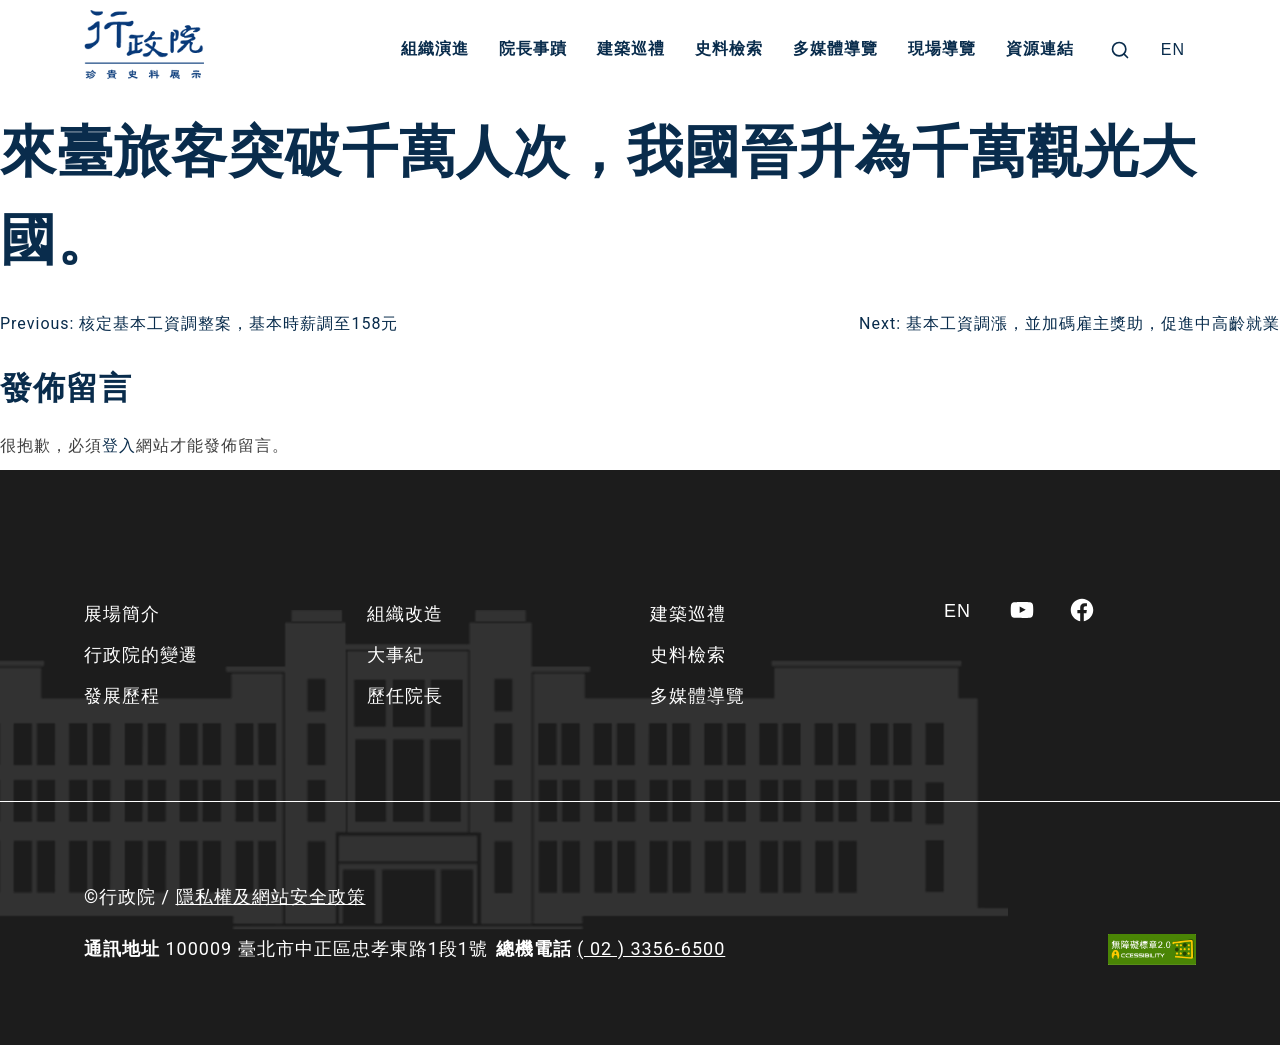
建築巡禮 (632, 49)
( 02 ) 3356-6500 (651, 948)
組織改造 (405, 613)
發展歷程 (122, 695)
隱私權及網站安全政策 (271, 896)
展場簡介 (122, 613)
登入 (119, 445)
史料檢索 (730, 49)
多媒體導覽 (836, 49)
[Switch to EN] (1173, 50)
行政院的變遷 (141, 654)
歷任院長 (405, 695)
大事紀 (395, 654)
